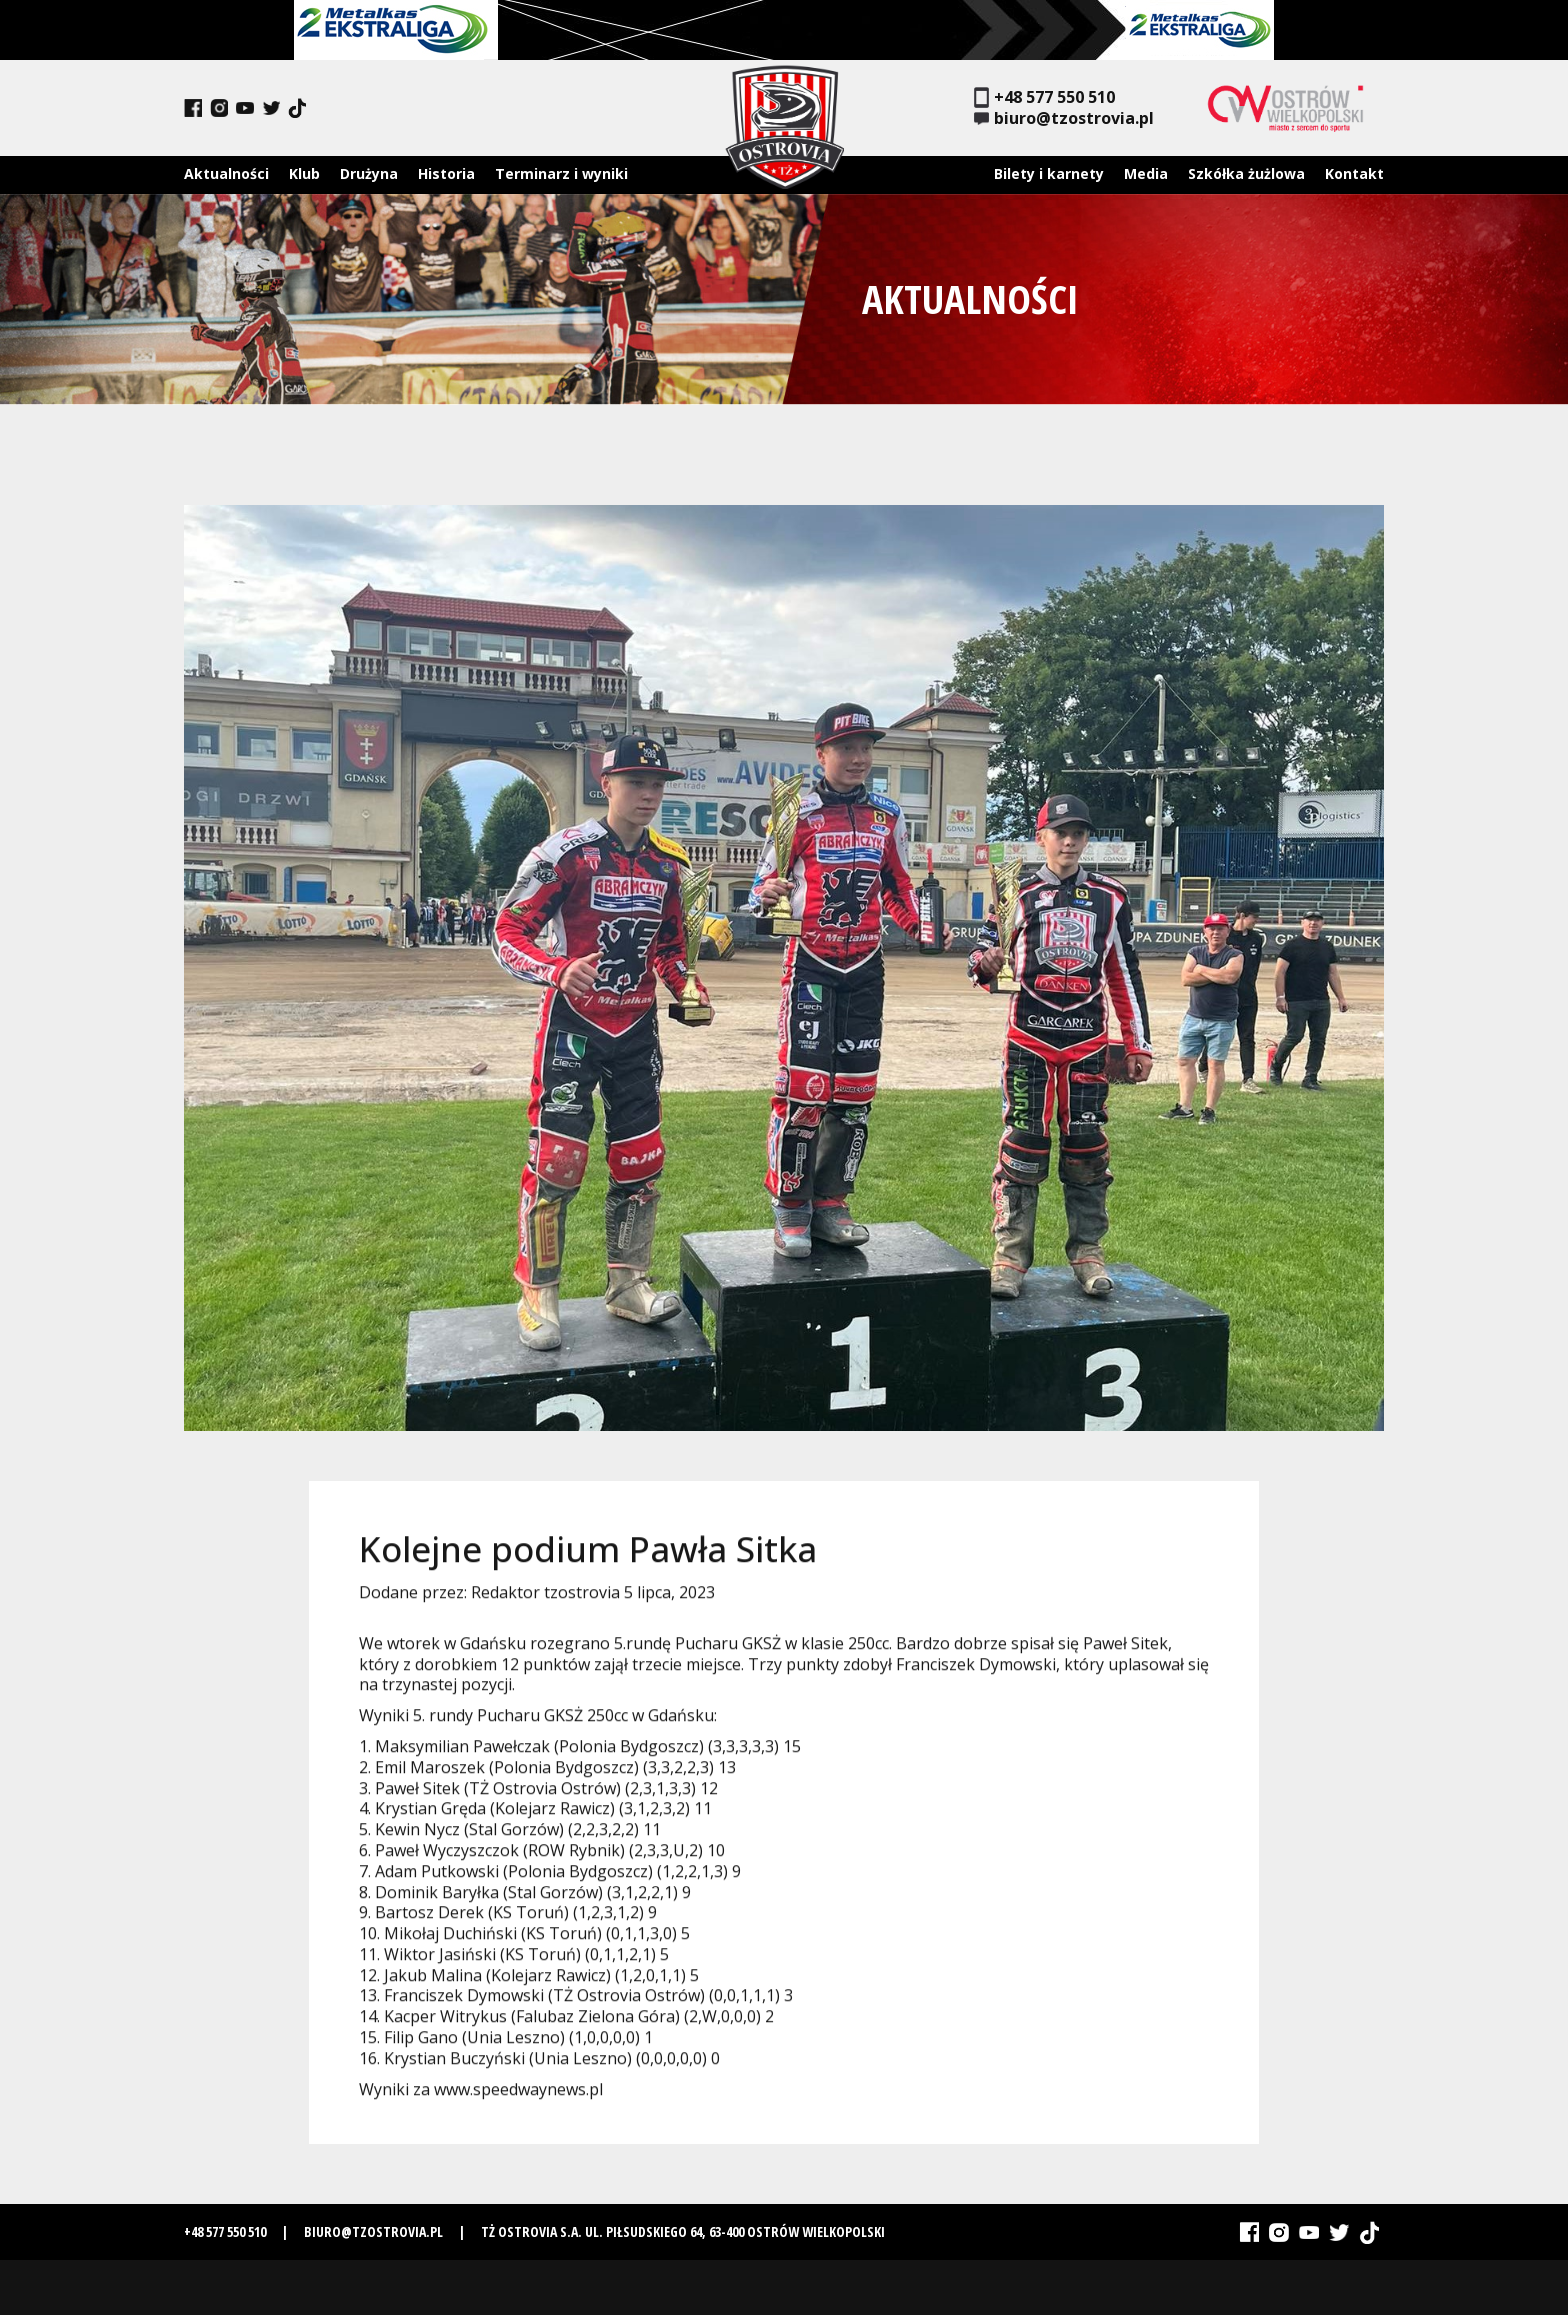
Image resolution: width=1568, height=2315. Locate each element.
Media (1146, 173)
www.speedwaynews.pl (518, 2098)
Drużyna (369, 173)
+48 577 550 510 (1044, 97)
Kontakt (1354, 173)
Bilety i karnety (1049, 173)
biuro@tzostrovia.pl (1064, 118)
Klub (304, 173)
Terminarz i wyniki (561, 173)
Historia (446, 173)
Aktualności (226, 173)
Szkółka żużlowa (1246, 173)
